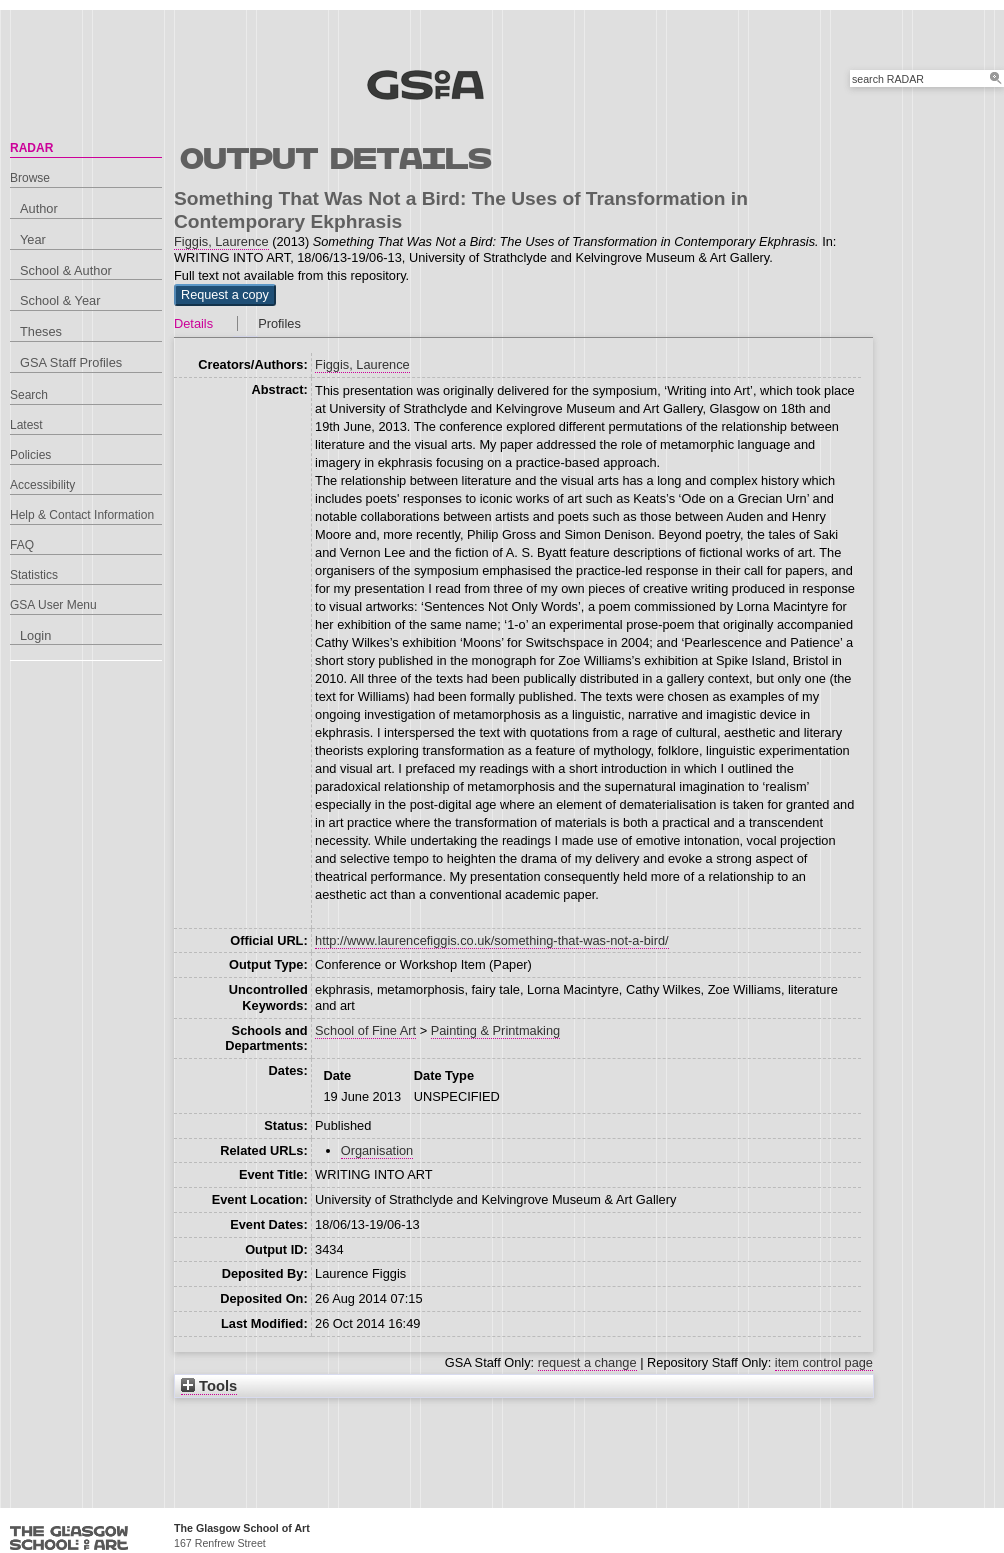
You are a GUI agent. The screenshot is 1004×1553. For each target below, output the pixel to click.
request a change (587, 1362)
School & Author (66, 270)
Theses (41, 331)
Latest (26, 425)
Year (33, 239)
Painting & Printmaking (495, 1030)
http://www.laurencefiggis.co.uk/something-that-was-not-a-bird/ (492, 940)
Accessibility (42, 485)
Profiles (279, 323)
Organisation (377, 1150)
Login (35, 635)
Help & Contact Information (82, 515)
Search (29, 395)
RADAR (31, 148)
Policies (30, 455)
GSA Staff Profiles (71, 362)
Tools (209, 1386)
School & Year (60, 300)
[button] (225, 295)
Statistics (34, 575)
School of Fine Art (365, 1030)
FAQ (22, 545)
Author (39, 208)
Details (193, 323)
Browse (30, 178)
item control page (824, 1362)
